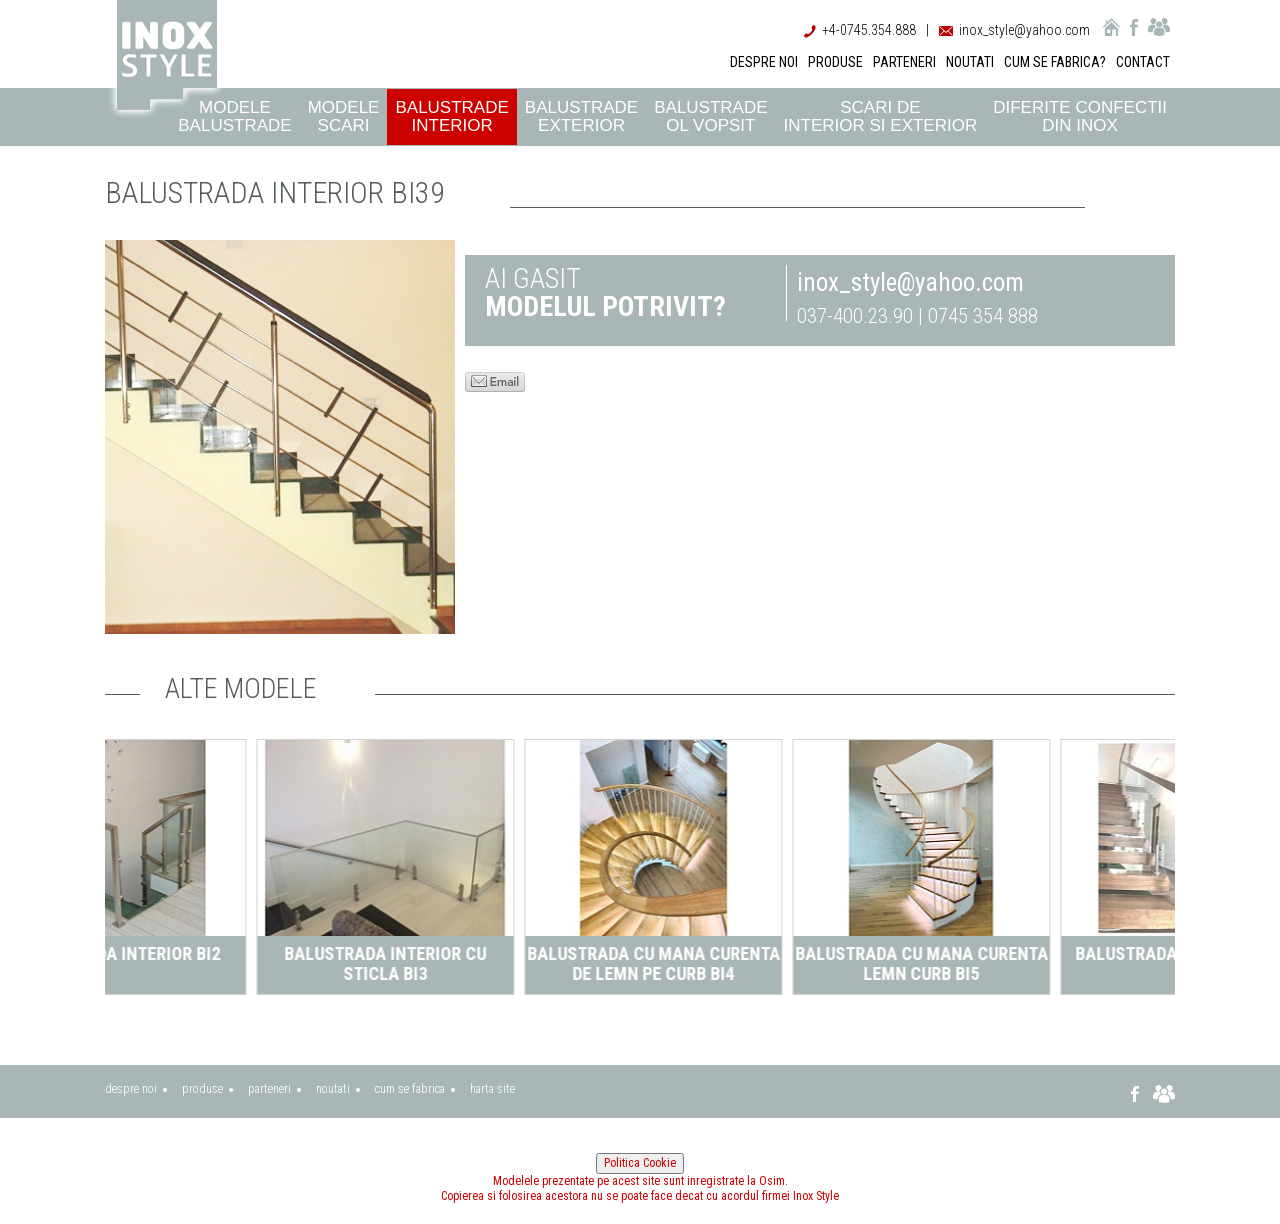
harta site (492, 1089)
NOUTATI (970, 62)
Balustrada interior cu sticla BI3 (507, 963)
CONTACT (1143, 62)
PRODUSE (835, 62)
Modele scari (344, 116)
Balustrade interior (451, 116)
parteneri (269, 1089)
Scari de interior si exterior (881, 116)
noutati (333, 1089)
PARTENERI (904, 62)
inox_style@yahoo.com (1024, 30)
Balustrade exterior (581, 116)
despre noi (131, 1089)
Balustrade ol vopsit (710, 116)
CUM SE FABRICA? (1055, 62)
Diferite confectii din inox (1080, 116)
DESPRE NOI (764, 62)
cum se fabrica (410, 1089)
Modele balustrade (234, 116)
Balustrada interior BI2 (239, 953)
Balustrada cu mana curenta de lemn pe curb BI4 (775, 963)
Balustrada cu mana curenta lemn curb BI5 (1043, 963)
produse (202, 1089)
